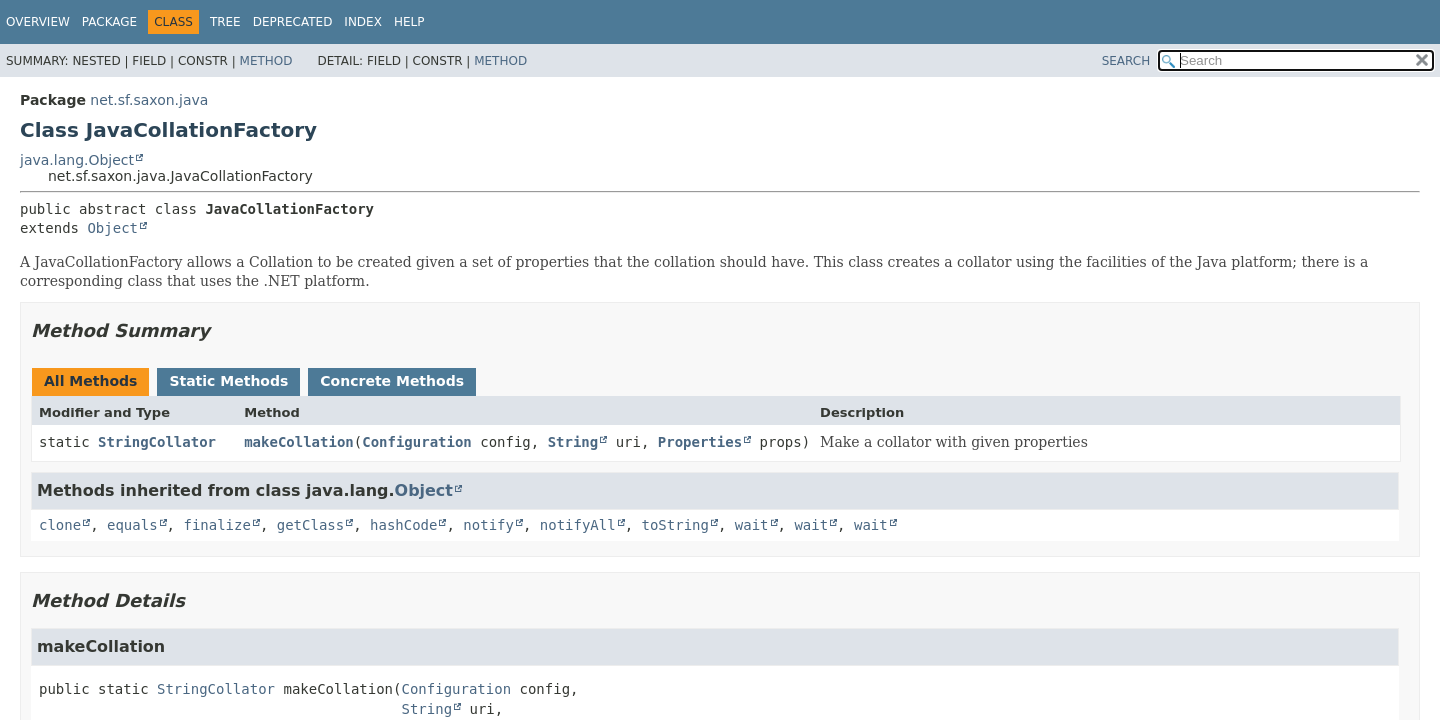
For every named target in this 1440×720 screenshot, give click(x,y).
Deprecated (293, 22)
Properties (700, 442)
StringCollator (157, 442)
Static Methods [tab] (228, 381)
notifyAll (578, 525)
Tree (225, 22)
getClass (310, 525)
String (573, 442)
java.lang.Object (77, 160)
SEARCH (1126, 61)
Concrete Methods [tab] (392, 381)
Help (409, 22)
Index (363, 22)
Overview (38, 22)
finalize (216, 525)
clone (60, 525)
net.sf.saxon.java (149, 100)
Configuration (417, 442)
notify (488, 525)
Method (266, 61)
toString (675, 525)
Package (109, 22)
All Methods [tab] (90, 381)
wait (752, 525)
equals (132, 525)
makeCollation (299, 442)
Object (112, 228)
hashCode (403, 525)
